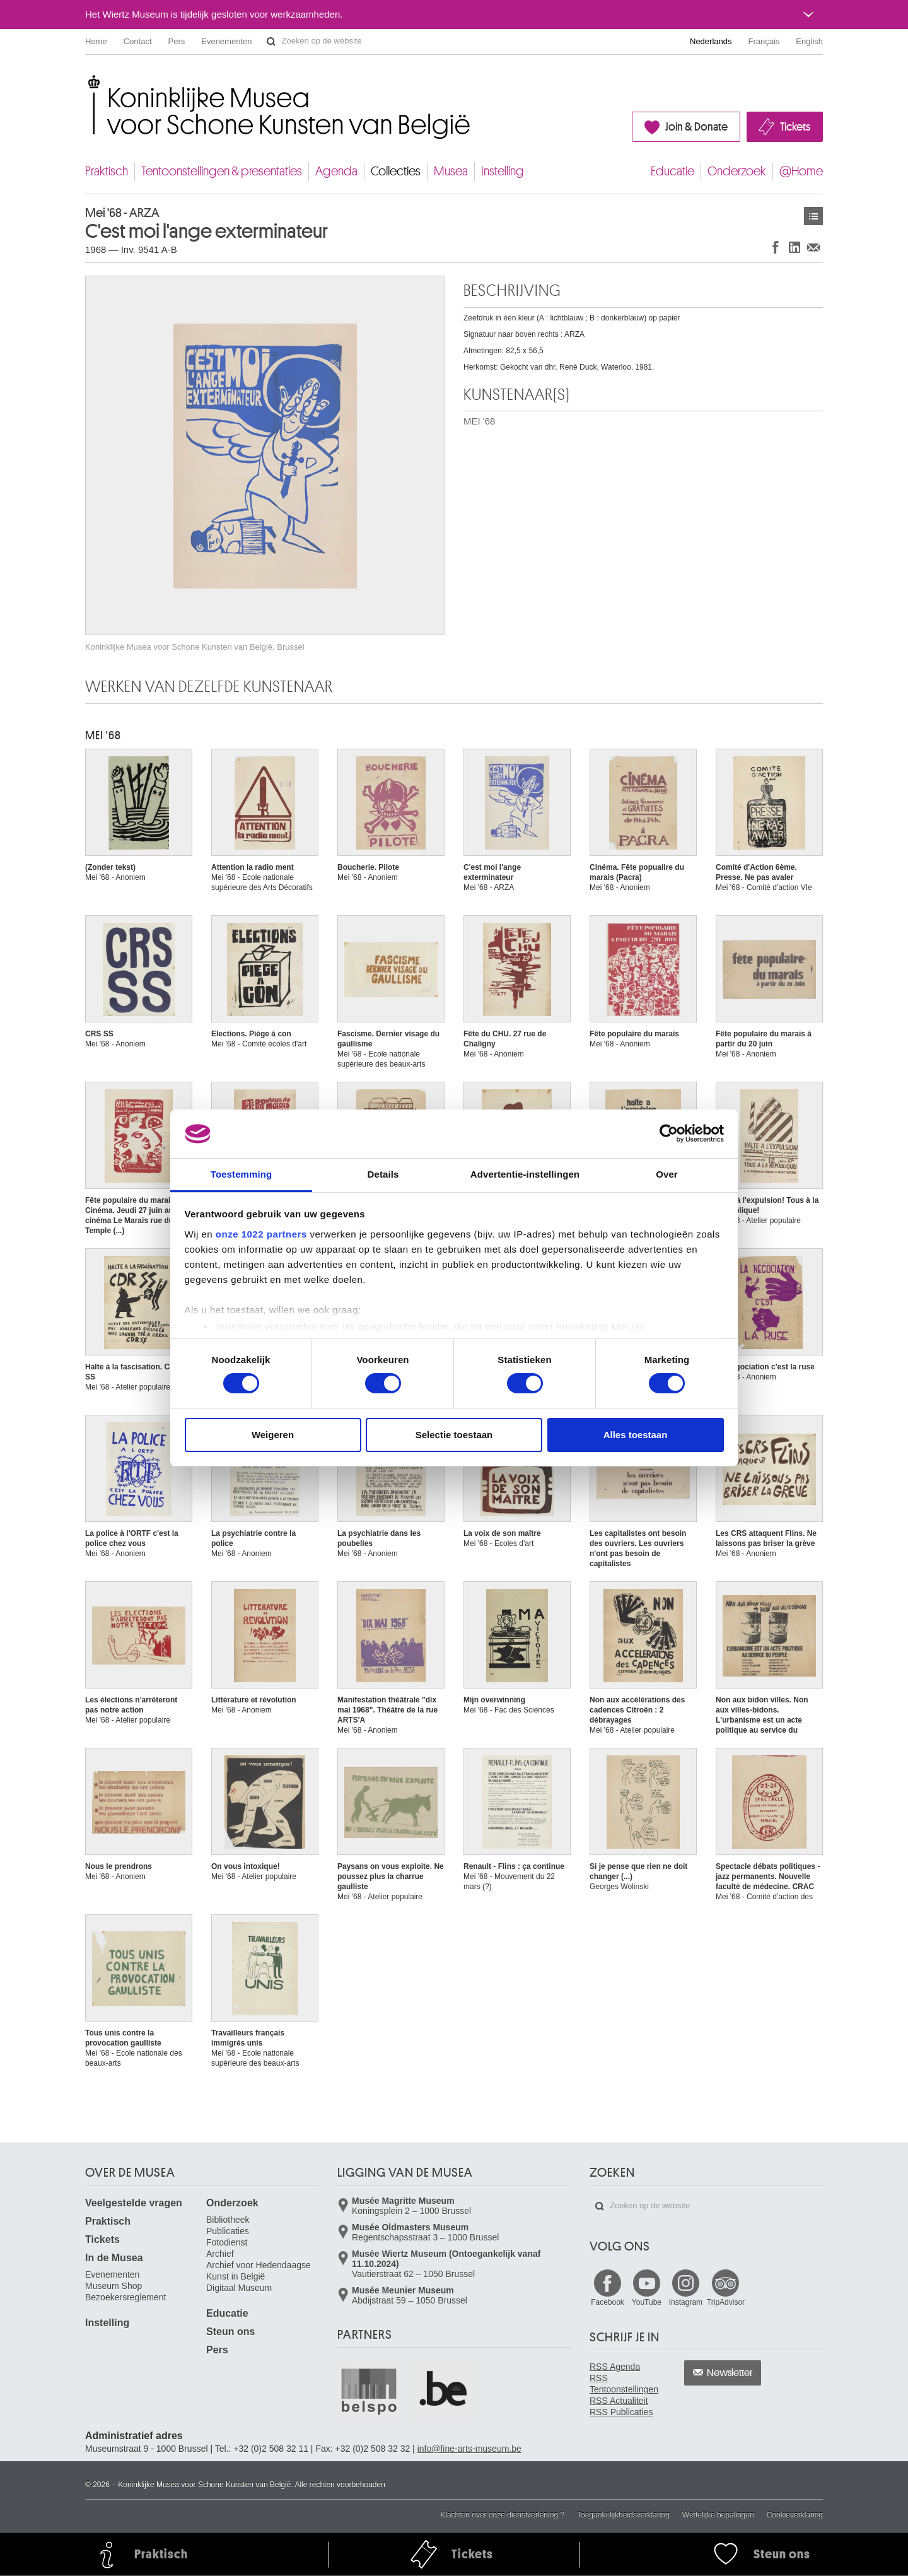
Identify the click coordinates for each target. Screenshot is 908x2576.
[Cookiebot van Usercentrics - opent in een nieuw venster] (669, 1133)
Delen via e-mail (813, 247)
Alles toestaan (635, 1434)
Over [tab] (667, 1174)
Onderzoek (736, 171)
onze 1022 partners (261, 1234)
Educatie (672, 171)
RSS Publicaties (621, 2412)
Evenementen (226, 41)
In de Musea (114, 2257)
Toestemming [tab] (241, 1174)
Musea (451, 171)
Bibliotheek (228, 2220)
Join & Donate (696, 126)
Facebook (607, 2302)
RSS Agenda (615, 2367)
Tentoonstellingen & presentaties (221, 171)
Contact (138, 41)
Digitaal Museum (239, 2288)
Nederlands (711, 41)
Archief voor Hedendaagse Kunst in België (258, 2270)
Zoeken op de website (271, 41)
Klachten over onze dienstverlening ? (502, 2514)
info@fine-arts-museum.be (469, 2449)
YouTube (646, 2302)
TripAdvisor (726, 2302)
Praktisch (106, 171)
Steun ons (230, 2331)
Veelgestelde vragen (133, 2203)
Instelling (502, 171)
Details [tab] (383, 1174)
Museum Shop (113, 2286)
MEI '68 (479, 421)
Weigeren (273, 1434)
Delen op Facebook (775, 247)
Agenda (336, 171)
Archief (220, 2254)
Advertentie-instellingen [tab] (524, 1174)
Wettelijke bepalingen (718, 2514)
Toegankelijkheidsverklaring (623, 2514)
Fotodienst (226, 2242)
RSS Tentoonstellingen (624, 2383)
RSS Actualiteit (619, 2401)
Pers (176, 41)
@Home (801, 171)
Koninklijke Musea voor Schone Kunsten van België (88, 81)
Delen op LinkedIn (794, 247)
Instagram (685, 2302)
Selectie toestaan (454, 1434)
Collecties (396, 171)
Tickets (795, 126)
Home (96, 41)
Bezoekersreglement (125, 2297)
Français (764, 41)
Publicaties (227, 2231)
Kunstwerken (813, 216)
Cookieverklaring (795, 2514)
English (809, 41)
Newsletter (730, 2373)
